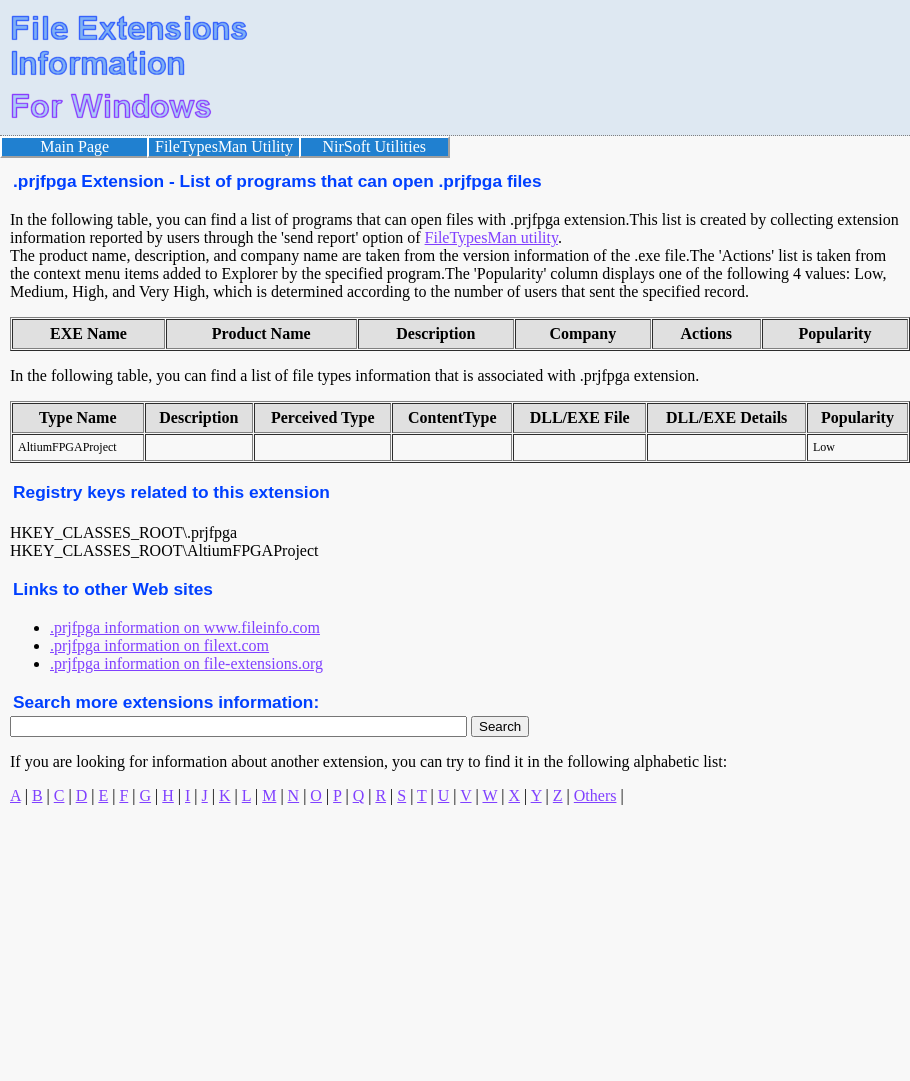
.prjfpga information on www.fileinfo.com (185, 627)
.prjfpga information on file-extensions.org (186, 663)
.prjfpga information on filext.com (159, 645)
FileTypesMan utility (491, 237)
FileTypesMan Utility (224, 146)
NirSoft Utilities (375, 146)
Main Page (74, 146)
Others (595, 795)
